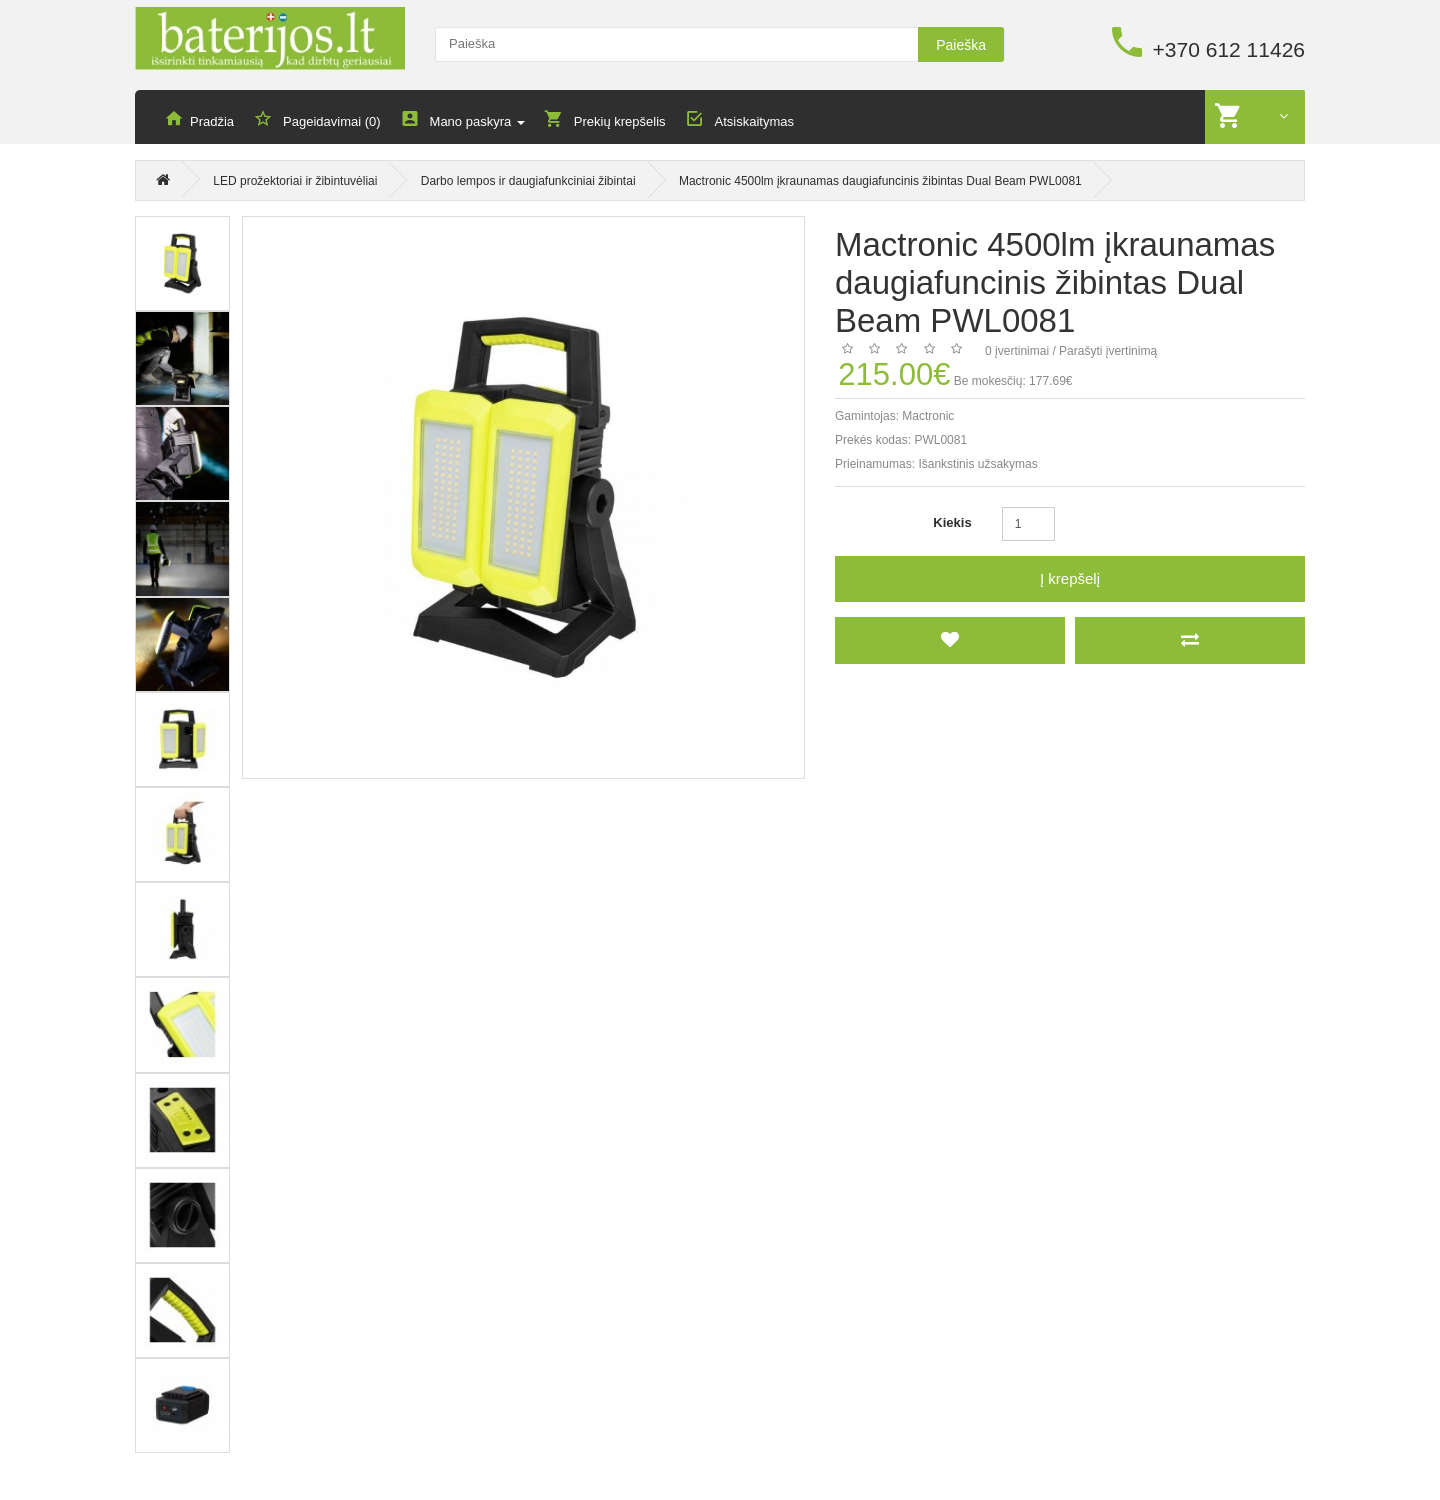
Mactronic (928, 417)
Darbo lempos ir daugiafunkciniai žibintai (528, 184)
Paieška (961, 45)
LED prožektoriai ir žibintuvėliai (295, 184)
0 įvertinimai (1017, 352)
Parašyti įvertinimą (1108, 352)
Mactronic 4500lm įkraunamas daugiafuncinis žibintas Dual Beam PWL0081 (880, 184)
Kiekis (952, 523)
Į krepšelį (1070, 579)
